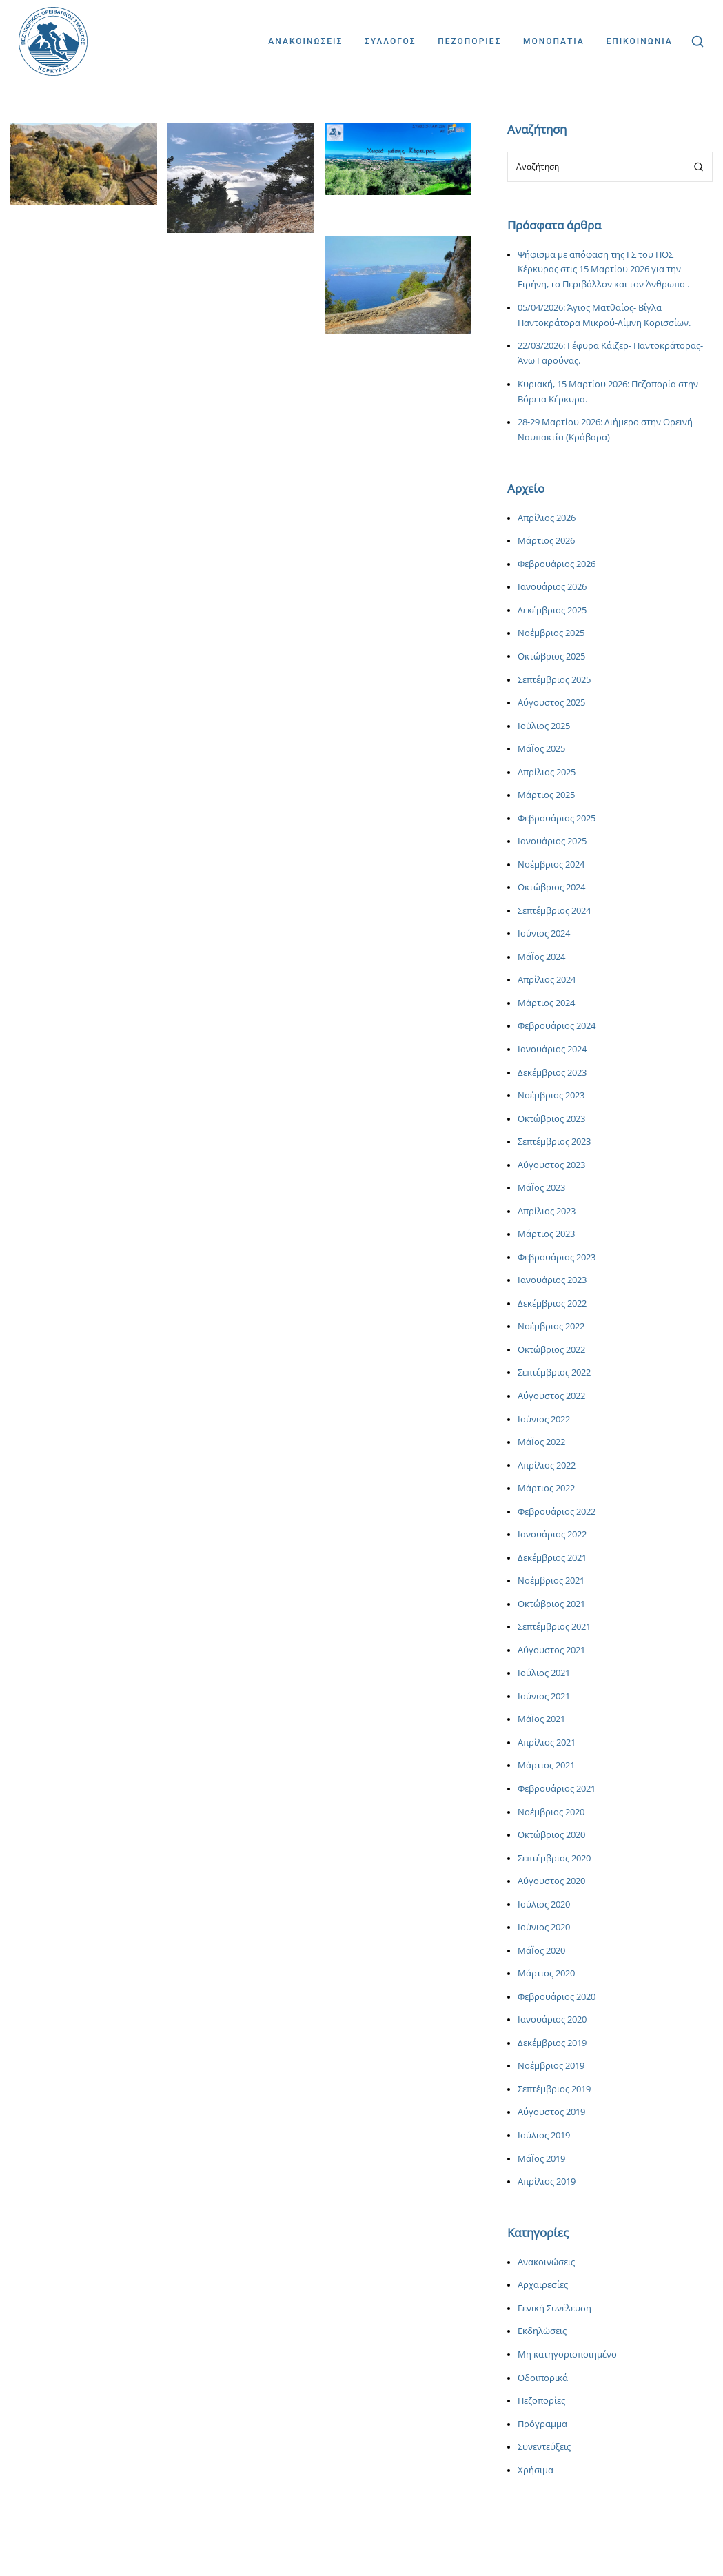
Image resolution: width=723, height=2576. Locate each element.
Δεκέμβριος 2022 (552, 1303)
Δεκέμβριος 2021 (552, 1558)
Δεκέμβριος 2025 (552, 610)
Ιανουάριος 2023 (552, 1280)
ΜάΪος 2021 (541, 1719)
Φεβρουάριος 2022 (556, 1511)
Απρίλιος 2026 (547, 518)
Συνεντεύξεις (544, 2447)
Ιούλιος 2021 (544, 1673)
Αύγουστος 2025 (551, 702)
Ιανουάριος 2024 (552, 1049)
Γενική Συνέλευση (554, 2308)
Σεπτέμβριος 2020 (554, 1858)
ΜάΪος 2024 (541, 957)
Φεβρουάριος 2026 (556, 564)
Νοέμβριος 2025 (551, 633)
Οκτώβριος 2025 (551, 656)
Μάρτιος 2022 (546, 1488)
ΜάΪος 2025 (541, 749)
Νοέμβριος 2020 (551, 1812)
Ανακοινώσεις (546, 2262)
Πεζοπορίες (541, 2400)
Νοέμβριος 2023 (551, 1095)
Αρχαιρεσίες (543, 2285)
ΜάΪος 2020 (541, 1950)
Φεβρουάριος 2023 (556, 1257)
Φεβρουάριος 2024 (556, 1026)
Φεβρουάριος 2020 (556, 1997)
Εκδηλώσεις (542, 2331)
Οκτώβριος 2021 (551, 1604)
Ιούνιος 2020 (544, 1927)
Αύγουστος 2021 (551, 1650)
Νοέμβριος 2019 (551, 2066)
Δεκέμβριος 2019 (552, 2043)
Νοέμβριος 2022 (551, 1326)
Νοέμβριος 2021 (551, 1580)
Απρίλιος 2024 (547, 979)
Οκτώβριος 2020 (551, 1835)
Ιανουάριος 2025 (552, 841)
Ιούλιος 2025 (544, 726)
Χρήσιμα (535, 2470)
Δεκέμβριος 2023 (552, 1073)
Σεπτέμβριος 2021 (554, 1627)
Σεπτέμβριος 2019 (554, 2089)
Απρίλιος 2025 (547, 772)
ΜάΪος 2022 (541, 1442)
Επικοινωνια (639, 41)
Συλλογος (390, 41)
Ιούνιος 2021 (544, 1696)
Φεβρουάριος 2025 (556, 818)
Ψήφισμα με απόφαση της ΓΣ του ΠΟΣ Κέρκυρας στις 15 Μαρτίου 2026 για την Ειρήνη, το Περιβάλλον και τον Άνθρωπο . (603, 270)
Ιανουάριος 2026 (552, 587)
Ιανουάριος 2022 (552, 1534)
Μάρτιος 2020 (546, 1973)
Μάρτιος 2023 (546, 1234)
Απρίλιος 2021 (547, 1742)
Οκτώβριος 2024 (551, 887)
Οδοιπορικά (543, 2378)
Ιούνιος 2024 (544, 933)
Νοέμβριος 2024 (551, 864)
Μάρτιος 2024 (546, 1003)
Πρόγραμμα (542, 2424)
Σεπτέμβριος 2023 (554, 1141)
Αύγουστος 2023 (551, 1165)
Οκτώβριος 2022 (551, 1350)
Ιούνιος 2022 (544, 1419)
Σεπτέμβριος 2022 (554, 1372)
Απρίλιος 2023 (547, 1211)
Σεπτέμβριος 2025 (554, 680)
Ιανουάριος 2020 (552, 2019)
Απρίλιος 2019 (547, 2181)
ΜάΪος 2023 (541, 1188)
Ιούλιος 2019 (544, 2135)
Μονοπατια (553, 41)
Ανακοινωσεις (305, 41)
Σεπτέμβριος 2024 (554, 911)
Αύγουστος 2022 (551, 1396)
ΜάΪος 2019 (541, 2159)
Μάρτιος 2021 (546, 1765)
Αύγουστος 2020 (551, 1881)
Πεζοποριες (469, 41)
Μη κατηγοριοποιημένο (567, 2354)
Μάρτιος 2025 (546, 795)
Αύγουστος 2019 (551, 2112)
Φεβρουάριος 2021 (556, 1789)
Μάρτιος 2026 (546, 540)
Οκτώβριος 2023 (551, 1119)
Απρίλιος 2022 (547, 1465)
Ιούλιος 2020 (544, 1904)
